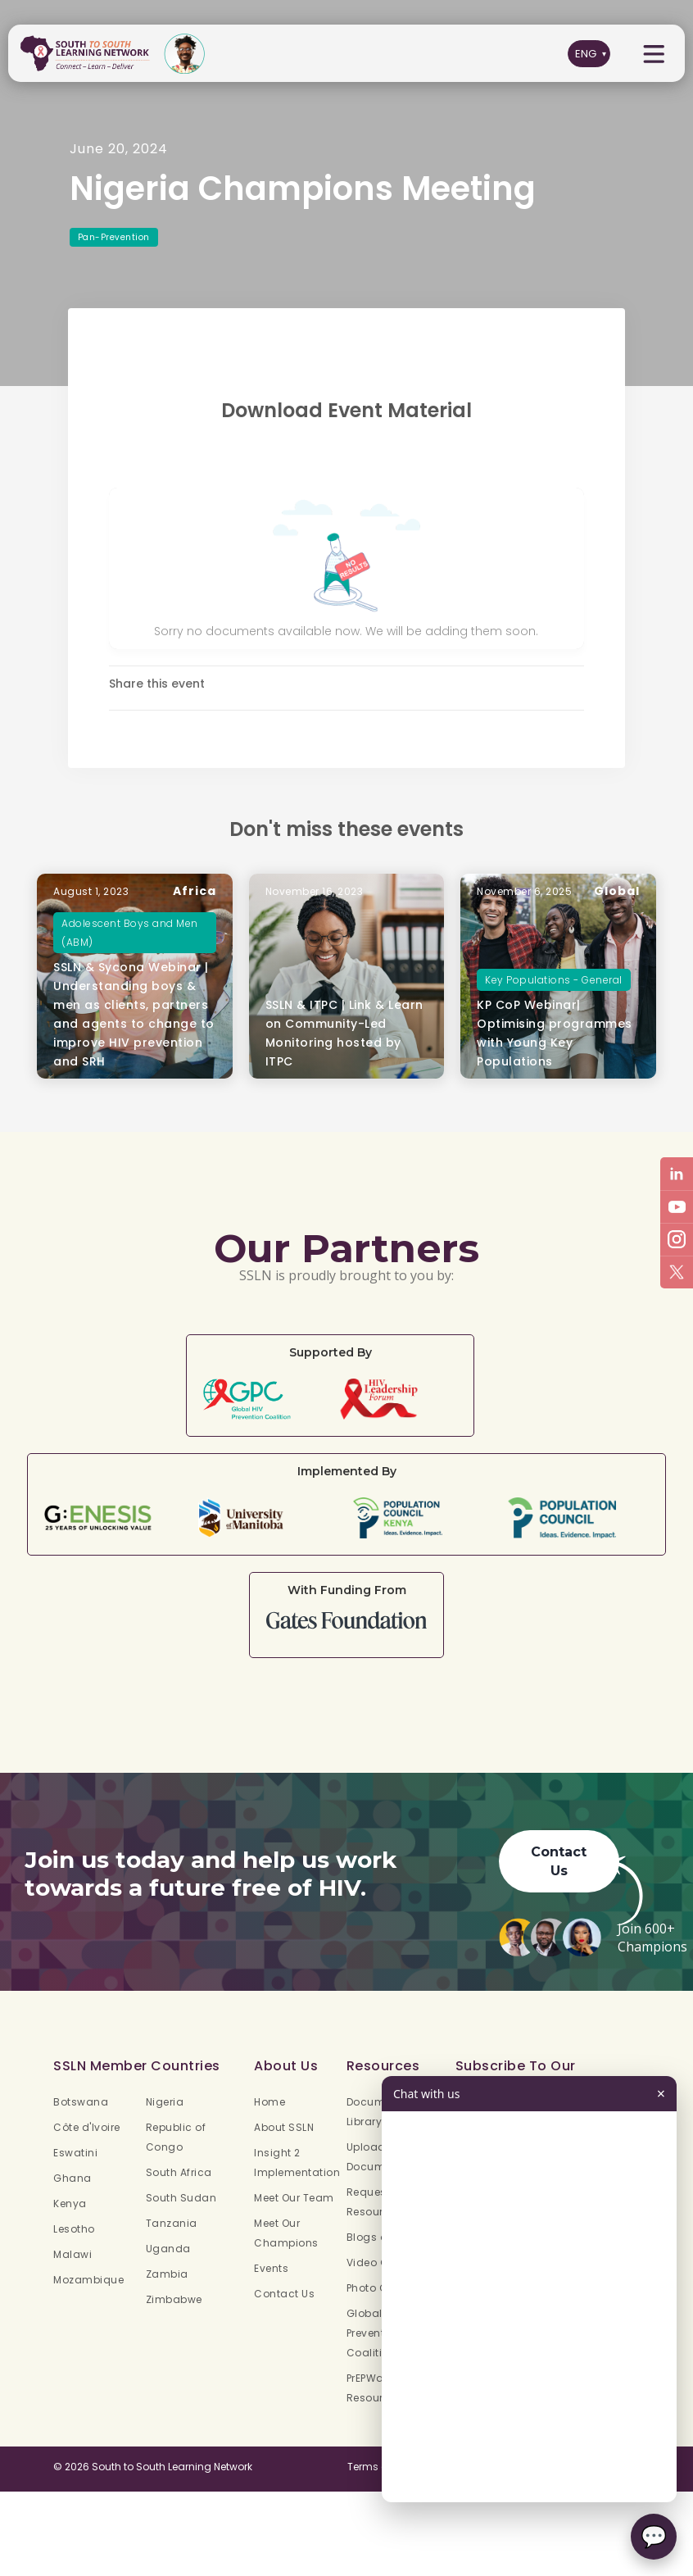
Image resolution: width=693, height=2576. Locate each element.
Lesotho (74, 2229)
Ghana (72, 2178)
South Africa (179, 2172)
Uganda (168, 2249)
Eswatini (75, 2153)
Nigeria (165, 2102)
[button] (654, 53)
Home (269, 2102)
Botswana (80, 2102)
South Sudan (181, 2198)
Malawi (72, 2254)
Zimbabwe (174, 2299)
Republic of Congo (176, 2137)
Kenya (70, 2203)
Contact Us (559, 1877)
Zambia (167, 2274)
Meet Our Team (294, 2198)
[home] (88, 53)
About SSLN (284, 2127)
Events (271, 2268)
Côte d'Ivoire (86, 2127)
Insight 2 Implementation (297, 2162)
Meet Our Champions (286, 2233)
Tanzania (171, 2223)
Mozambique (88, 2280)
